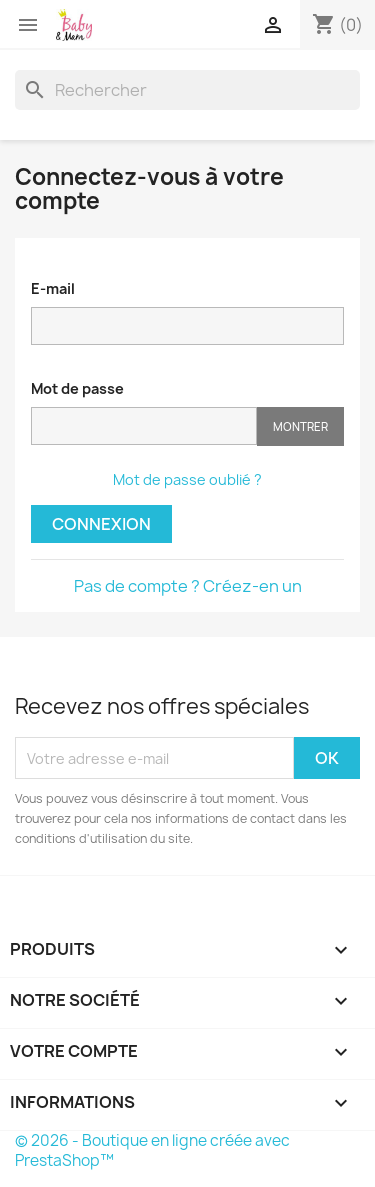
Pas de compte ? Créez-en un (188, 586)
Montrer (300, 426)
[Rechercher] (187, 90)
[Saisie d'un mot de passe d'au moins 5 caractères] (144, 426)
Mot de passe (77, 388)
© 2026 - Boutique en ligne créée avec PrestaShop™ (152, 1150)
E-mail (53, 288)
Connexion (101, 524)
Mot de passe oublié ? (187, 479)
